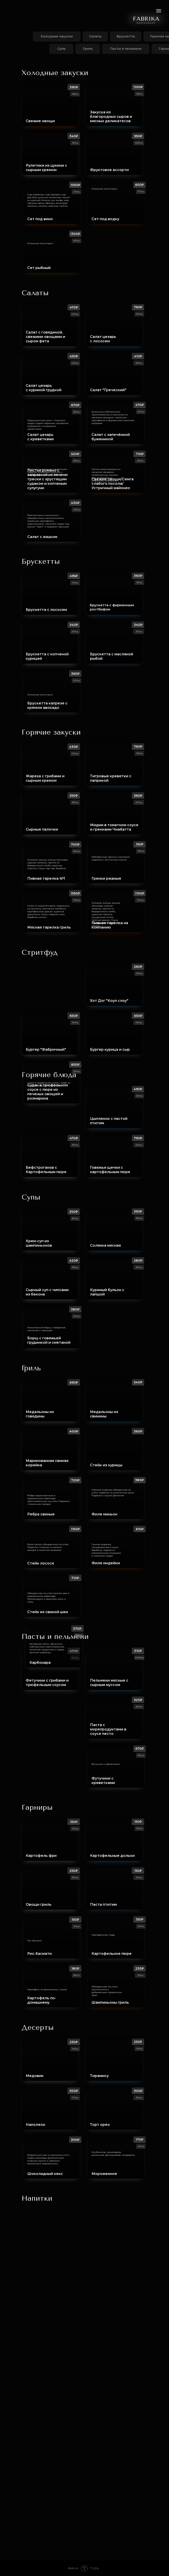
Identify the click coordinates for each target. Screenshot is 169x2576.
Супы (61, 49)
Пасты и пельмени (125, 49)
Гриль (88, 49)
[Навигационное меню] (158, 10)
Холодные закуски (57, 36)
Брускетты (126, 36)
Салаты (95, 36)
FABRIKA (146, 18)
